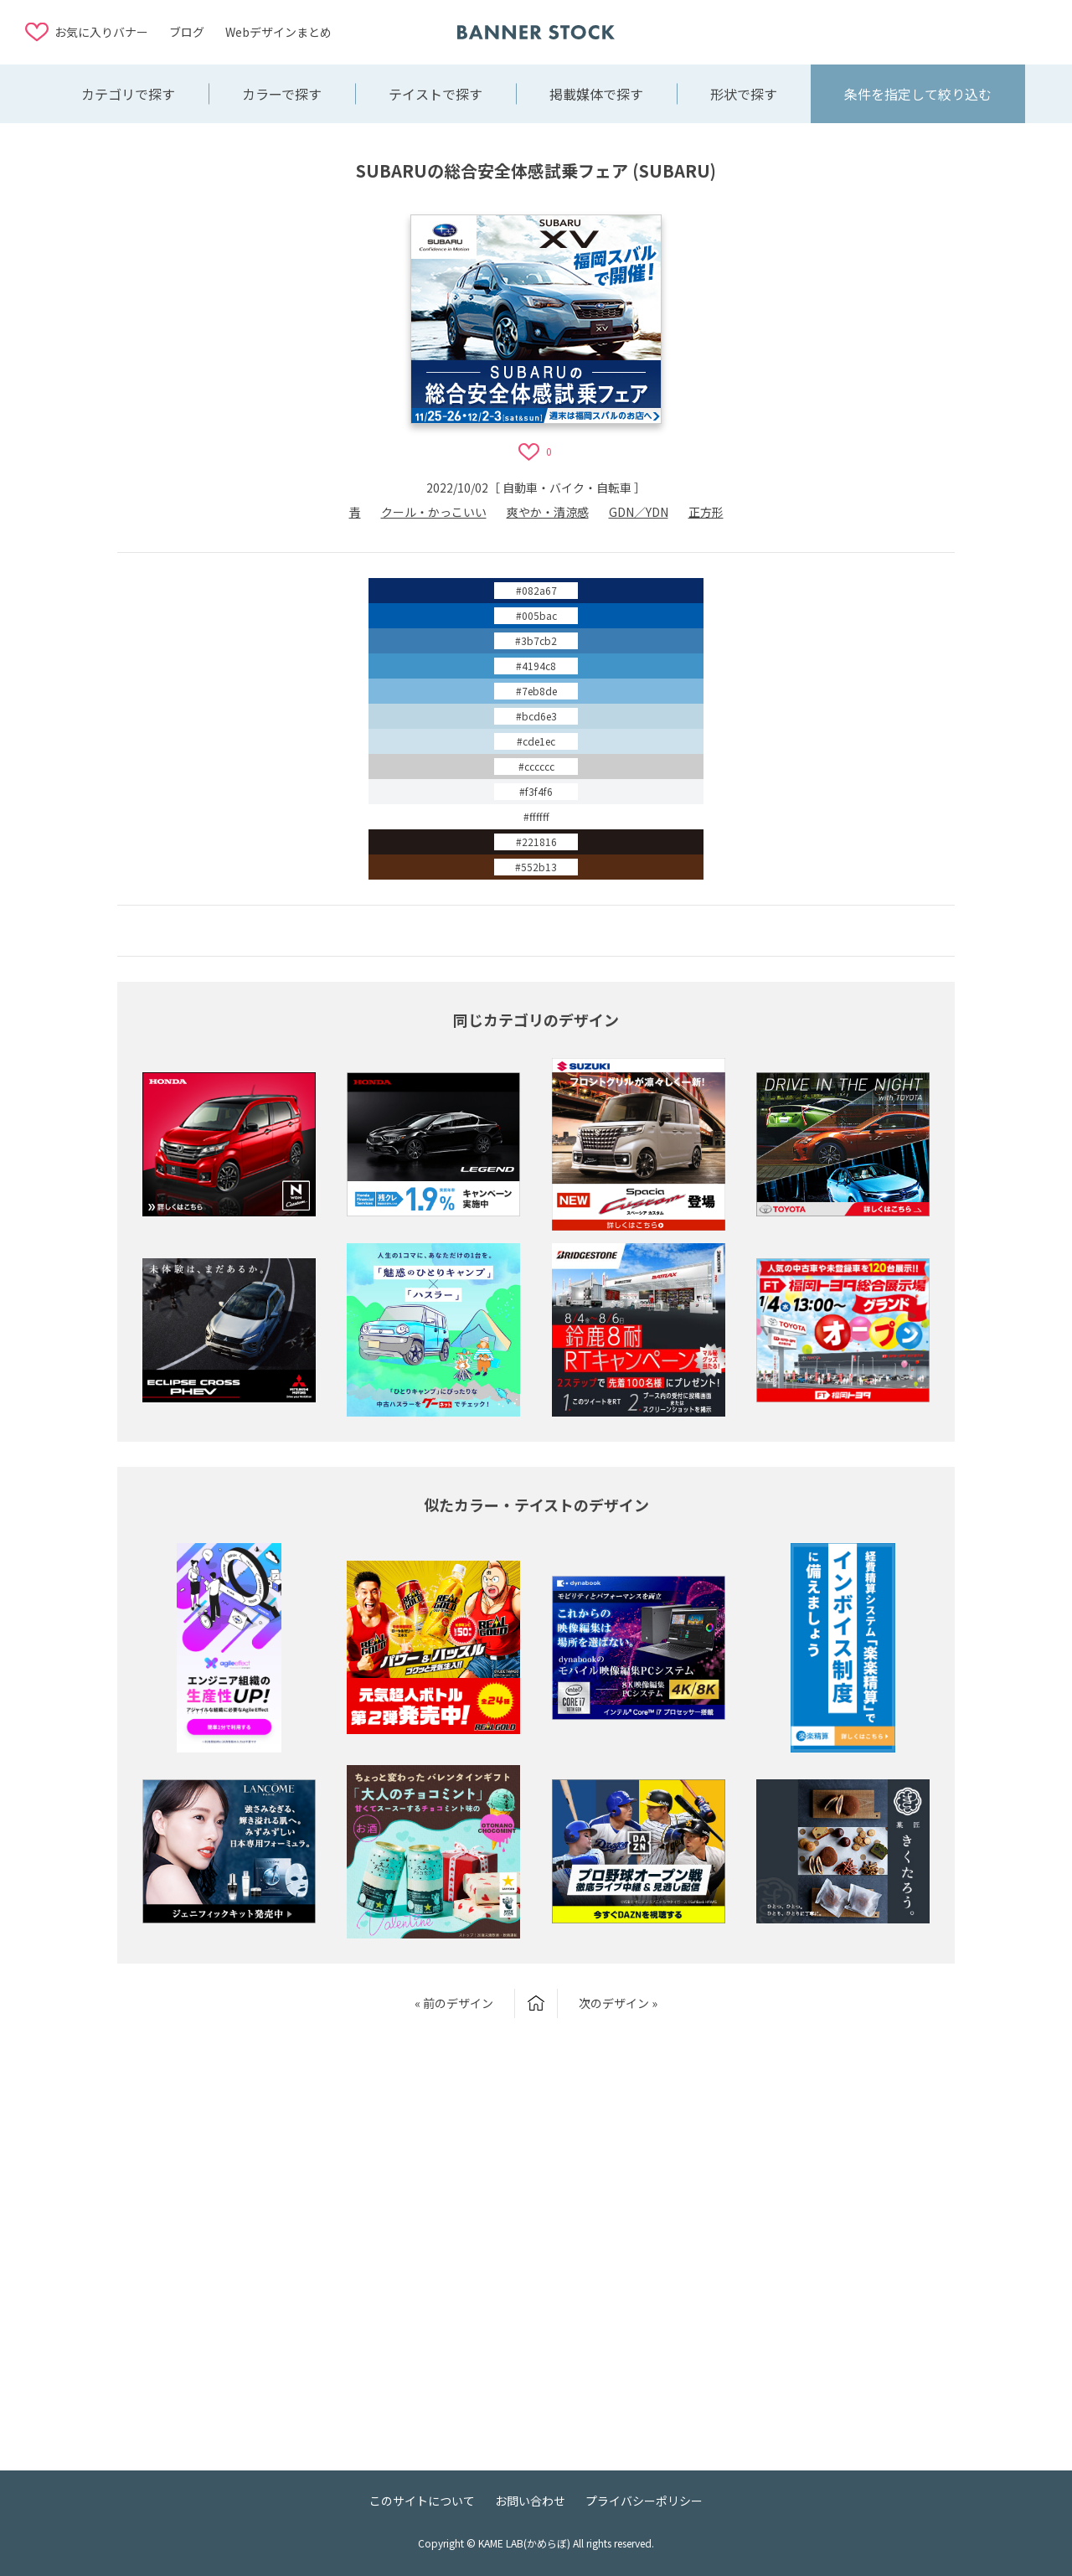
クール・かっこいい (434, 511)
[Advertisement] (913, 31)
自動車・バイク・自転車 (566, 487)
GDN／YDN (638, 511)
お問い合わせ (530, 2500)
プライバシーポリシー (644, 2500)
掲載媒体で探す (596, 94)
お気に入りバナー (101, 31)
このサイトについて (422, 2500)
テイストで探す (435, 94)
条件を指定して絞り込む (918, 94)
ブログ (186, 31)
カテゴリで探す (128, 94)
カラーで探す (282, 94)
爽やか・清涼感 (548, 511)
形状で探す (743, 94)
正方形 (706, 511)
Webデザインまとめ (278, 31)
